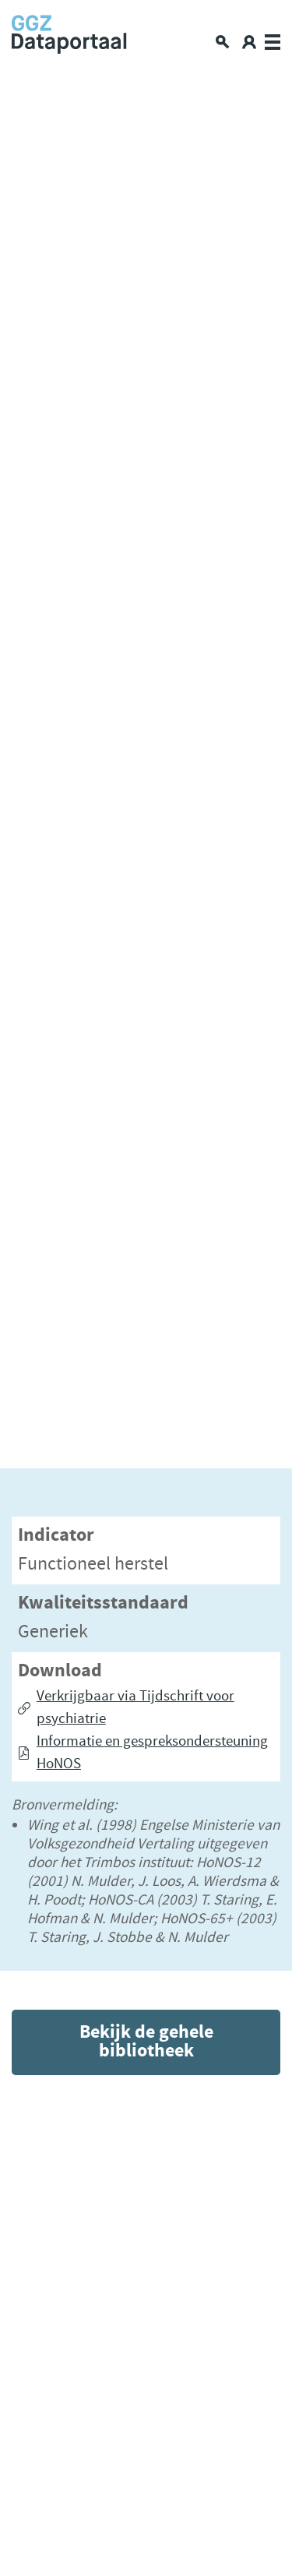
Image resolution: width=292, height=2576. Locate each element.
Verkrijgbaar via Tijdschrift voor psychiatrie (135, 1707)
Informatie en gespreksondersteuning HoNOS (152, 1753)
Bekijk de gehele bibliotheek (146, 2042)
